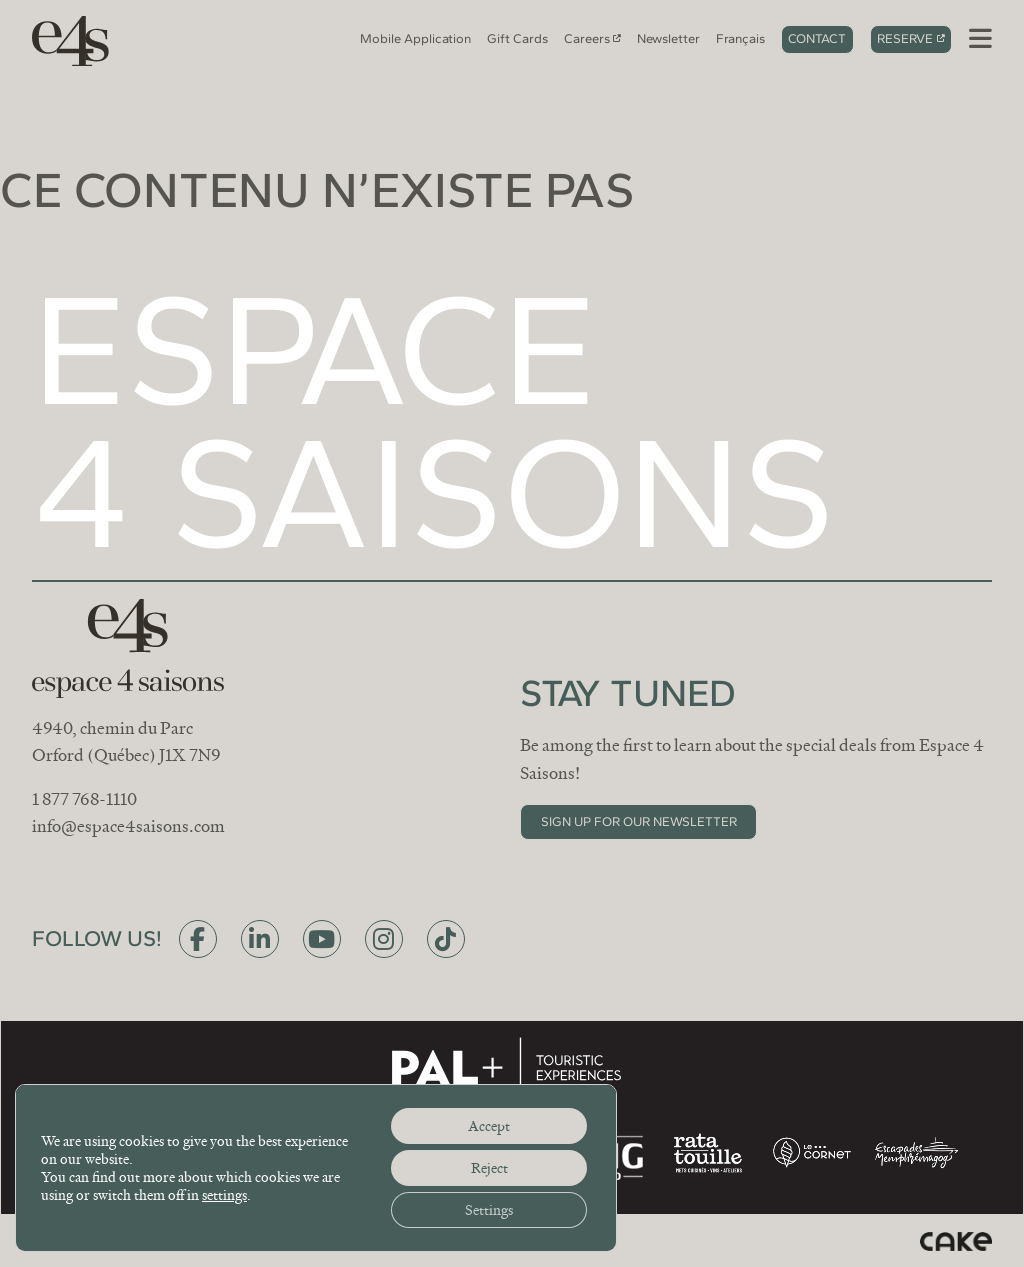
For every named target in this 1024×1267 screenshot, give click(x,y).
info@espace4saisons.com (128, 826)
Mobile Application (415, 38)
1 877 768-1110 (84, 799)
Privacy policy (373, 1240)
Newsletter (668, 38)
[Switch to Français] (740, 39)
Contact (817, 38)
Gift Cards (517, 38)
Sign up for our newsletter (639, 821)
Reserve (905, 38)
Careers (587, 38)
